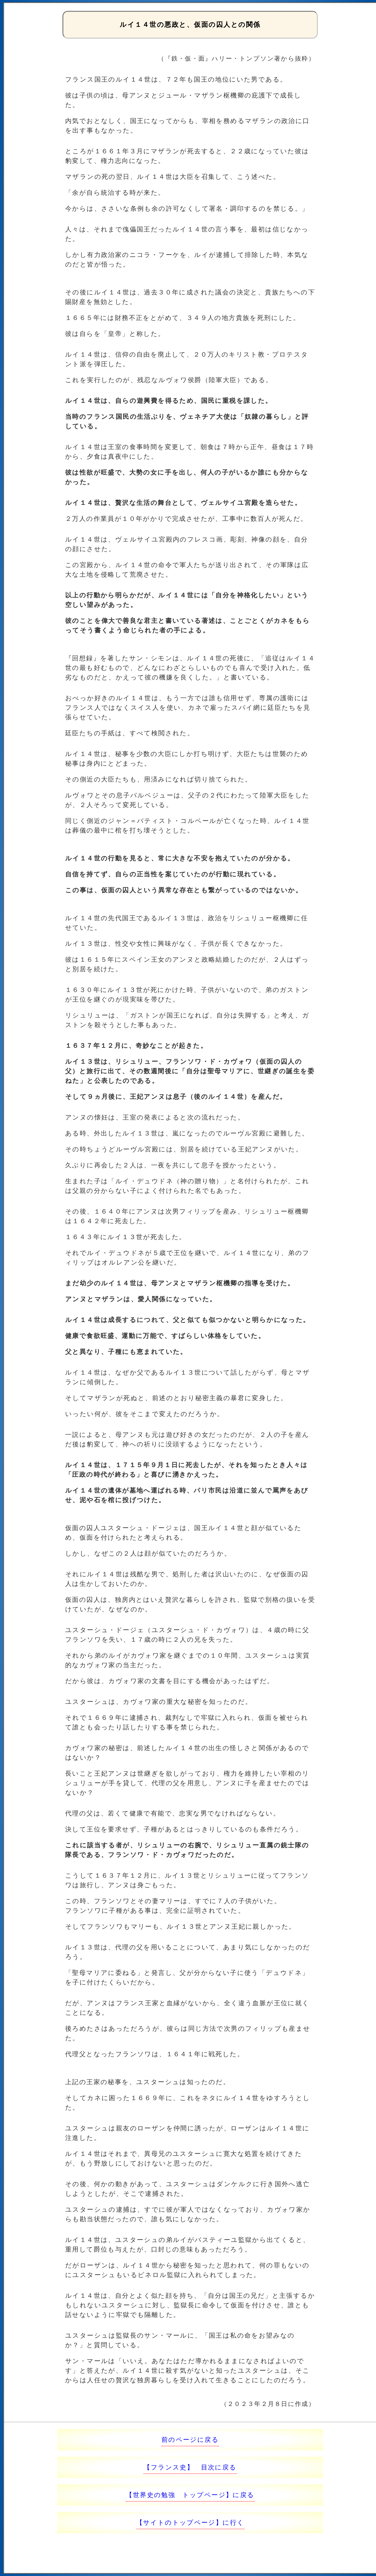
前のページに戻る (190, 2439)
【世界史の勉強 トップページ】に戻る (190, 2494)
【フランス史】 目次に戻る (190, 2467)
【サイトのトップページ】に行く (190, 2522)
